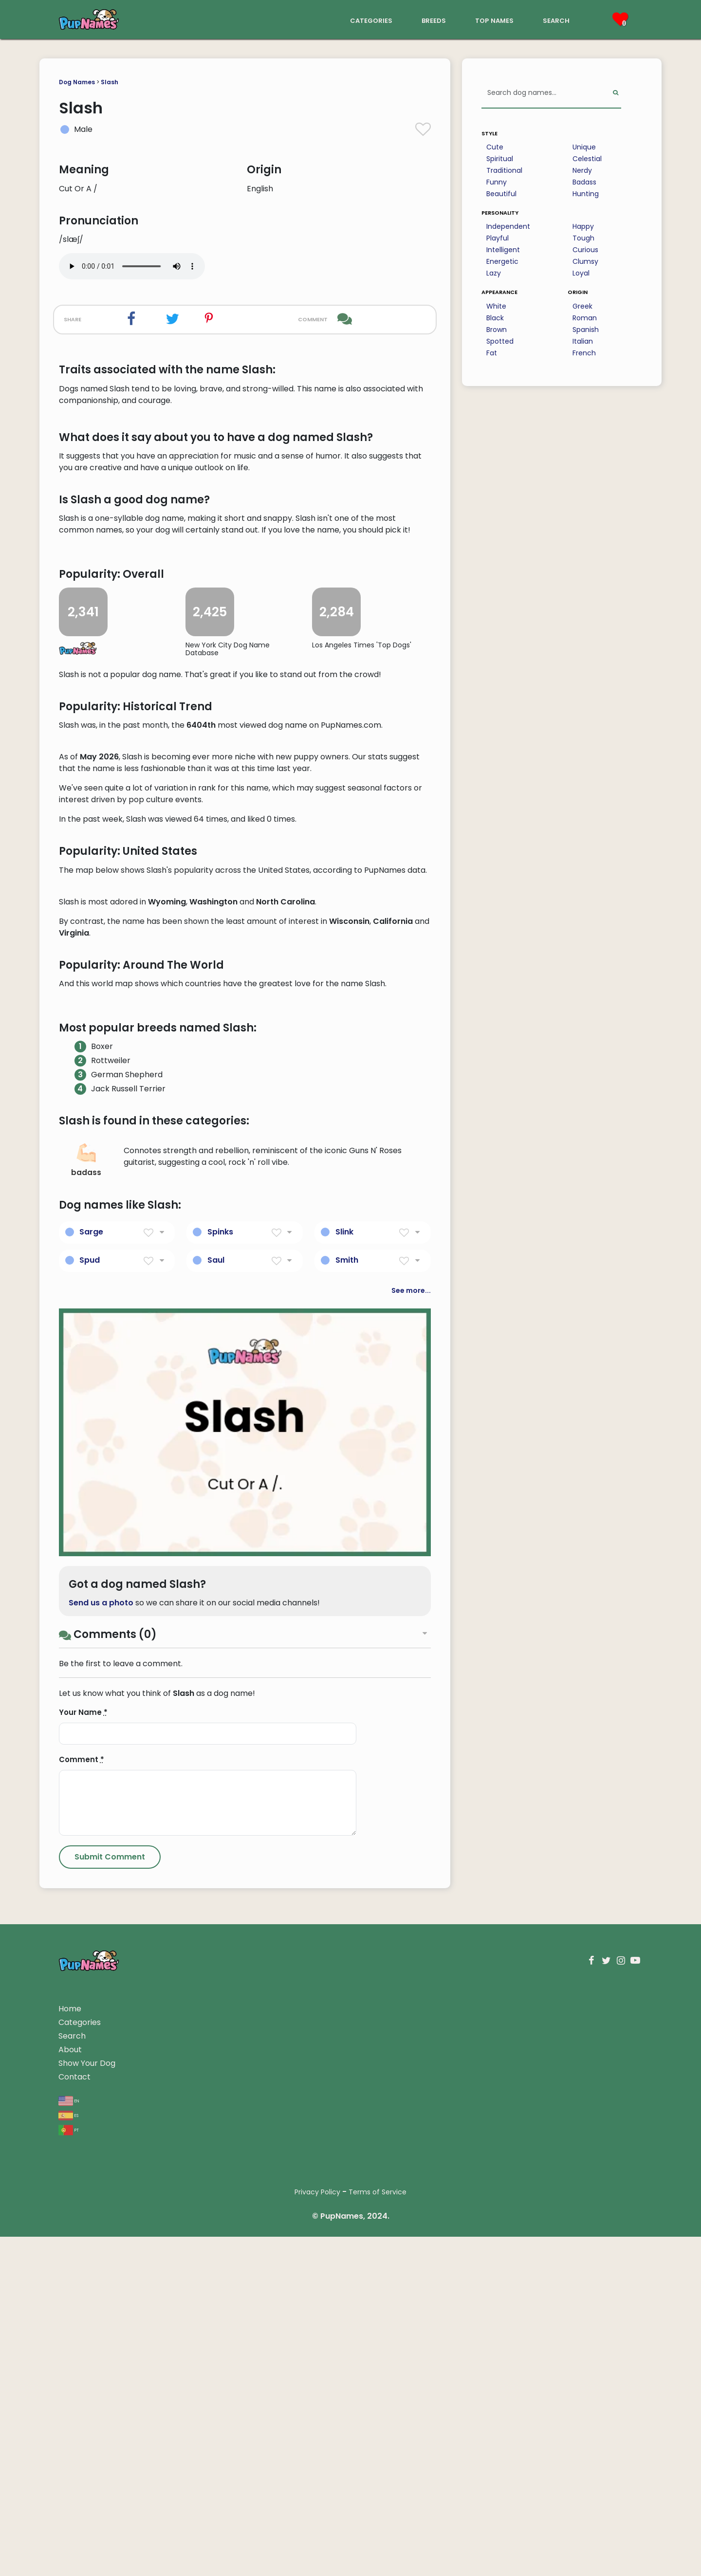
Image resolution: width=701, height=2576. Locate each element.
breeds (434, 20)
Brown (496, 329)
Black (495, 318)
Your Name (83, 2288)
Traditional (504, 170)
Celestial (587, 159)
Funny (496, 182)
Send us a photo (101, 2178)
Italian (582, 341)
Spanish (585, 329)
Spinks (220, 1807)
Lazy (493, 273)
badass (86, 1736)
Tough (583, 238)
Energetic (502, 261)
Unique (584, 147)
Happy (583, 226)
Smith (346, 1835)
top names (494, 20)
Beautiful (501, 194)
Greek (582, 306)
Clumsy (585, 261)
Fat (491, 353)
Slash (109, 82)
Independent (508, 226)
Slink (344, 1807)
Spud (89, 1835)
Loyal (581, 273)
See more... (411, 1866)
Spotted (500, 341)
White (496, 306)
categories (371, 20)
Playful (497, 238)
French (584, 353)
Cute (494, 147)
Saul (215, 1835)
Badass (584, 182)
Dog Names (77, 82)
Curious (585, 250)
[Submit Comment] (110, 2433)
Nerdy (582, 170)
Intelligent (503, 250)
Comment (81, 2335)
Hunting (585, 194)
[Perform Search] (615, 93)
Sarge (91, 1807)
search (556, 20)
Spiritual (499, 159)
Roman (584, 318)
